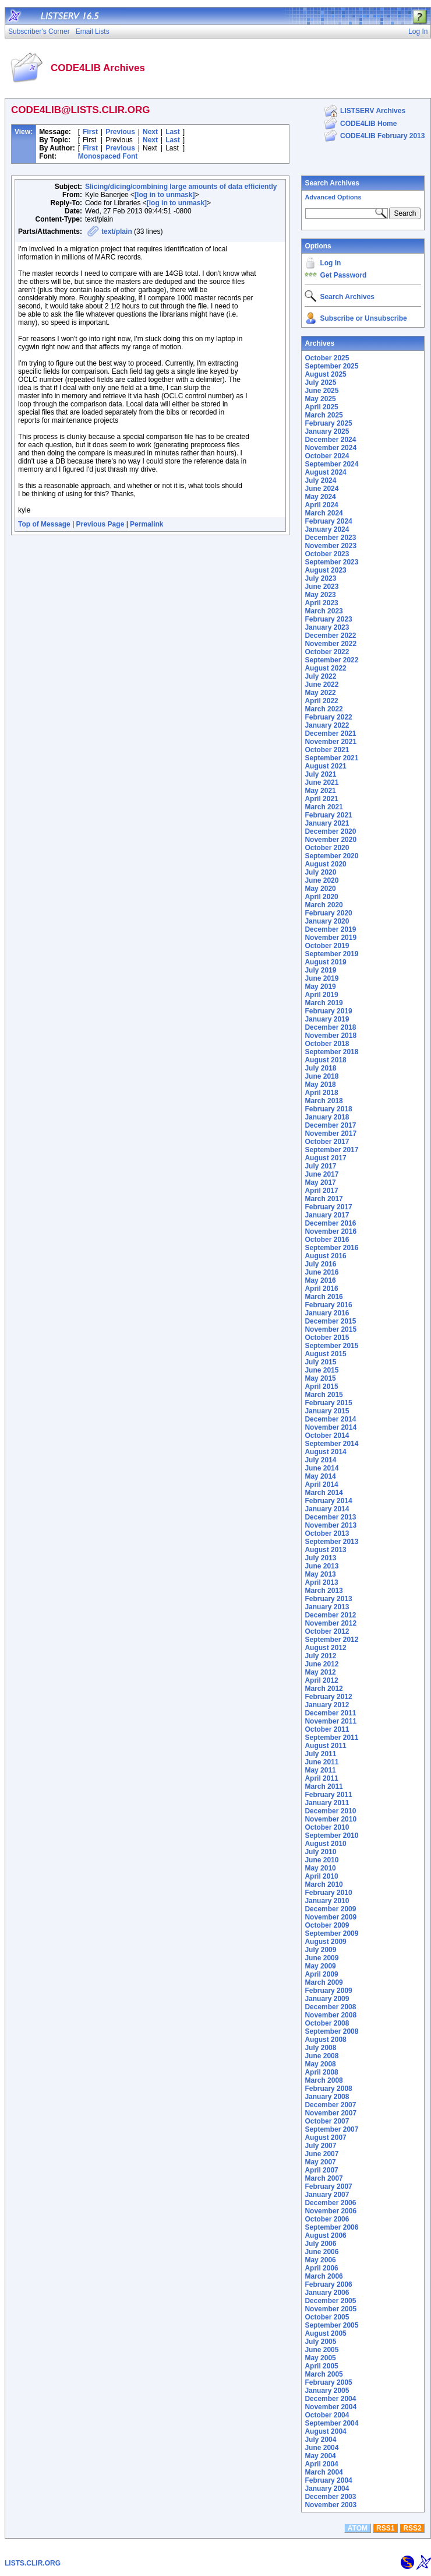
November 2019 (330, 937)
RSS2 (412, 2528)
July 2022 (320, 676)
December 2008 (330, 2007)
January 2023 (327, 627)
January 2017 (327, 1215)
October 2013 (327, 1533)
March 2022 (323, 709)
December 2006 (330, 2203)
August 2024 (325, 472)
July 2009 (320, 1950)
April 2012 (321, 1680)
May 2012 (320, 1672)
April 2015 (321, 1386)
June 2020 (321, 880)
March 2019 (323, 1003)
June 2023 (321, 586)
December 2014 (330, 1419)
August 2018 (325, 1060)
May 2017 (320, 1182)
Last (172, 132)
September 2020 (331, 856)
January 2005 (327, 2391)
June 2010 (321, 1860)
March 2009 (323, 1982)
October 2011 (327, 1729)
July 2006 (320, 2244)
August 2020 (325, 864)
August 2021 (325, 766)
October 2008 (327, 2023)
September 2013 (331, 1542)
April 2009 (321, 1974)
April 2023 (321, 603)
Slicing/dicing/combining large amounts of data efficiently (181, 187)
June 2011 (321, 1762)
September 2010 (331, 1835)
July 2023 (320, 578)
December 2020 (330, 831)
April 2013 (321, 1582)
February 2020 (328, 913)
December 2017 (330, 1125)
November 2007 (330, 2113)
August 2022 (325, 668)
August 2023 (325, 570)
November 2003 (330, 2505)
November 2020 (330, 840)
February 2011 (328, 1795)
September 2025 (331, 366)
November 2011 (330, 1721)
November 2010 (330, 1819)
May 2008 (320, 2064)
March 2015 (323, 1395)
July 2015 (320, 1362)
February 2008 (328, 2088)
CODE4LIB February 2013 (382, 136)
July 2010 (320, 1852)
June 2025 (321, 391)
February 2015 (328, 1403)
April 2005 (321, 2366)
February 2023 (328, 619)
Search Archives (332, 183)
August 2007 (325, 2137)
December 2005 (330, 2301)
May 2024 (320, 497)
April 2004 (321, 2464)
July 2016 (320, 1264)
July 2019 (320, 970)
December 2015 (330, 1321)
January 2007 (327, 2195)
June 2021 (321, 782)
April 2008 (321, 2072)
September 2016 (331, 1248)
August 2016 (325, 1256)
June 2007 (321, 2154)
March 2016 (323, 1297)
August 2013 (325, 1550)
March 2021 (323, 807)
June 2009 (321, 1958)
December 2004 (330, 2399)
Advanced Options (333, 197)
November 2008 (330, 2015)
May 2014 (320, 1476)
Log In (330, 263)
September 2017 (331, 1150)
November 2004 (330, 2407)
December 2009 (330, 1909)
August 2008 (325, 2039)
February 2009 (328, 1991)
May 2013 (320, 1574)
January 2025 (327, 431)
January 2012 (327, 1705)
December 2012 (330, 1615)
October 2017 (327, 1142)
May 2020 (320, 889)
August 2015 (325, 1354)
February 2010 (328, 1893)
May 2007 (320, 2162)
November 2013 (330, 1525)
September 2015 (331, 1346)
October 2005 (327, 2317)
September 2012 (331, 1640)
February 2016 (328, 1305)
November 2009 (330, 1917)
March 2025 (323, 415)
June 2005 (321, 2350)
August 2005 (325, 2333)
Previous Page (100, 524)
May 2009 (320, 1966)
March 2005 (323, 2374)
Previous (120, 132)
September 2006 (331, 2227)
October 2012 (327, 1631)
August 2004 (325, 2431)
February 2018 (328, 1109)
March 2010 (323, 1884)
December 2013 (330, 1517)
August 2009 (325, 1942)
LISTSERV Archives (372, 111)
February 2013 (328, 1599)
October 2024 (327, 456)
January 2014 (327, 1509)
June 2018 (321, 1076)
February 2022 (328, 717)
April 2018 (321, 1093)
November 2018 (330, 1035)
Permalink (146, 524)
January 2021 (327, 823)
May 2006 (320, 2260)
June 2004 (321, 2448)
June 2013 (321, 1566)
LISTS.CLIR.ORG (33, 2563)
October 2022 (327, 652)
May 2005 (320, 2358)
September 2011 (331, 1737)
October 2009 (327, 1925)
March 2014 (323, 1493)
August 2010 (325, 1844)
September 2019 (331, 954)
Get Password (343, 275)
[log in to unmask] (165, 195)
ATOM (358, 2528)
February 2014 (328, 1501)
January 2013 (327, 1607)
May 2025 (320, 399)
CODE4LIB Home (368, 124)
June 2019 (321, 978)
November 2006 (330, 2211)
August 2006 (325, 2235)
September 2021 (331, 758)
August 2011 (325, 1746)
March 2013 (323, 1591)
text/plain (116, 231)
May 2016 (320, 1280)
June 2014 (321, 1468)
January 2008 (327, 2097)
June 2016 (321, 1272)
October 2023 (327, 554)
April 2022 (321, 701)
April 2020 (321, 897)
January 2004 (327, 2488)
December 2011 (330, 1713)
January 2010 (327, 1901)
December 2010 (330, 1811)
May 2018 (320, 1084)
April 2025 (321, 407)
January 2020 (327, 921)
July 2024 (320, 480)
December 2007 (330, 2105)
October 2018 (327, 1044)
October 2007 (327, 2121)
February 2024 (328, 521)
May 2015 (320, 1378)
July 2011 (320, 1754)
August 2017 (325, 1158)
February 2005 (328, 2382)
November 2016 (330, 1231)
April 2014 (321, 1484)
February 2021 (328, 815)
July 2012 (320, 1656)
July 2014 (320, 1460)
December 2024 (330, 440)
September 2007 (331, 2129)
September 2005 (331, 2325)
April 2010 (321, 1876)
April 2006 (321, 2268)
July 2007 (320, 2146)
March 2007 (323, 2178)
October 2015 (327, 1337)
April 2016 (321, 1289)
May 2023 (320, 595)
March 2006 (323, 2276)
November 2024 (330, 448)
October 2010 (327, 1827)
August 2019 (325, 962)
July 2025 (320, 382)
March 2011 (323, 1786)
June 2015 (321, 1370)
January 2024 (327, 529)
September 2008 (331, 2031)
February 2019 (328, 1011)
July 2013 (320, 1558)
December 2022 (330, 635)
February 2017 (328, 1207)
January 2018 (327, 1117)
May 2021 (320, 791)
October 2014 (327, 1435)
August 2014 (325, 1452)
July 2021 (320, 774)
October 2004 (327, 2415)
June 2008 (321, 2056)
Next (150, 132)
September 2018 (331, 1052)
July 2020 (320, 872)
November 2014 (330, 1427)
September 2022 (331, 660)
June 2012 (321, 1664)
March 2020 (323, 905)
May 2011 (320, 1770)
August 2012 (325, 1648)
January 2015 (327, 1411)
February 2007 (328, 2186)
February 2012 (328, 1697)
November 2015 (330, 1329)
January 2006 (327, 2293)
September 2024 (331, 464)
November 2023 (330, 546)
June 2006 (321, 2252)
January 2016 (327, 1313)
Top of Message (44, 524)
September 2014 (331, 1444)
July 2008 (320, 2048)
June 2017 (321, 1174)
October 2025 (327, 358)
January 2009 (327, 1999)
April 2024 (321, 505)
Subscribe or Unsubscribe (363, 318)
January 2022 (327, 725)
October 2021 (327, 750)
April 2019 (321, 995)
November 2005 (330, 2309)
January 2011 (327, 1803)
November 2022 (330, 644)
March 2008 (323, 2080)
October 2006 (327, 2219)
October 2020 (327, 848)
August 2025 (325, 374)
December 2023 (330, 538)
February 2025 (328, 423)
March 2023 (323, 611)
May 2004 (320, 2456)
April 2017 (321, 1191)
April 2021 (321, 799)
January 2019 (327, 1019)
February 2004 (328, 2480)
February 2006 (328, 2284)
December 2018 (330, 1027)
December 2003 (330, 2497)
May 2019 (320, 986)
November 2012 (330, 1623)
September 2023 (331, 562)
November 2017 (330, 1133)
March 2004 (323, 2472)
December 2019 (330, 929)
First (90, 132)
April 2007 (321, 2170)
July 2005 (320, 2342)
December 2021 (330, 733)
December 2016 (330, 1223)
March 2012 (323, 1688)
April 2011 (321, 1778)
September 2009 (331, 1933)
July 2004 (320, 2439)
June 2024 (321, 489)
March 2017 (323, 1199)
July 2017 (320, 1166)
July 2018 (320, 1068)
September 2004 (331, 2423)
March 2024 (323, 513)
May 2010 (320, 1868)
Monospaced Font (108, 156)
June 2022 (321, 684)
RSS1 (385, 2528)
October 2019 (327, 946)
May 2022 (320, 693)
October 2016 (327, 1240)
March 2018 (323, 1101)
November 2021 (330, 742)
